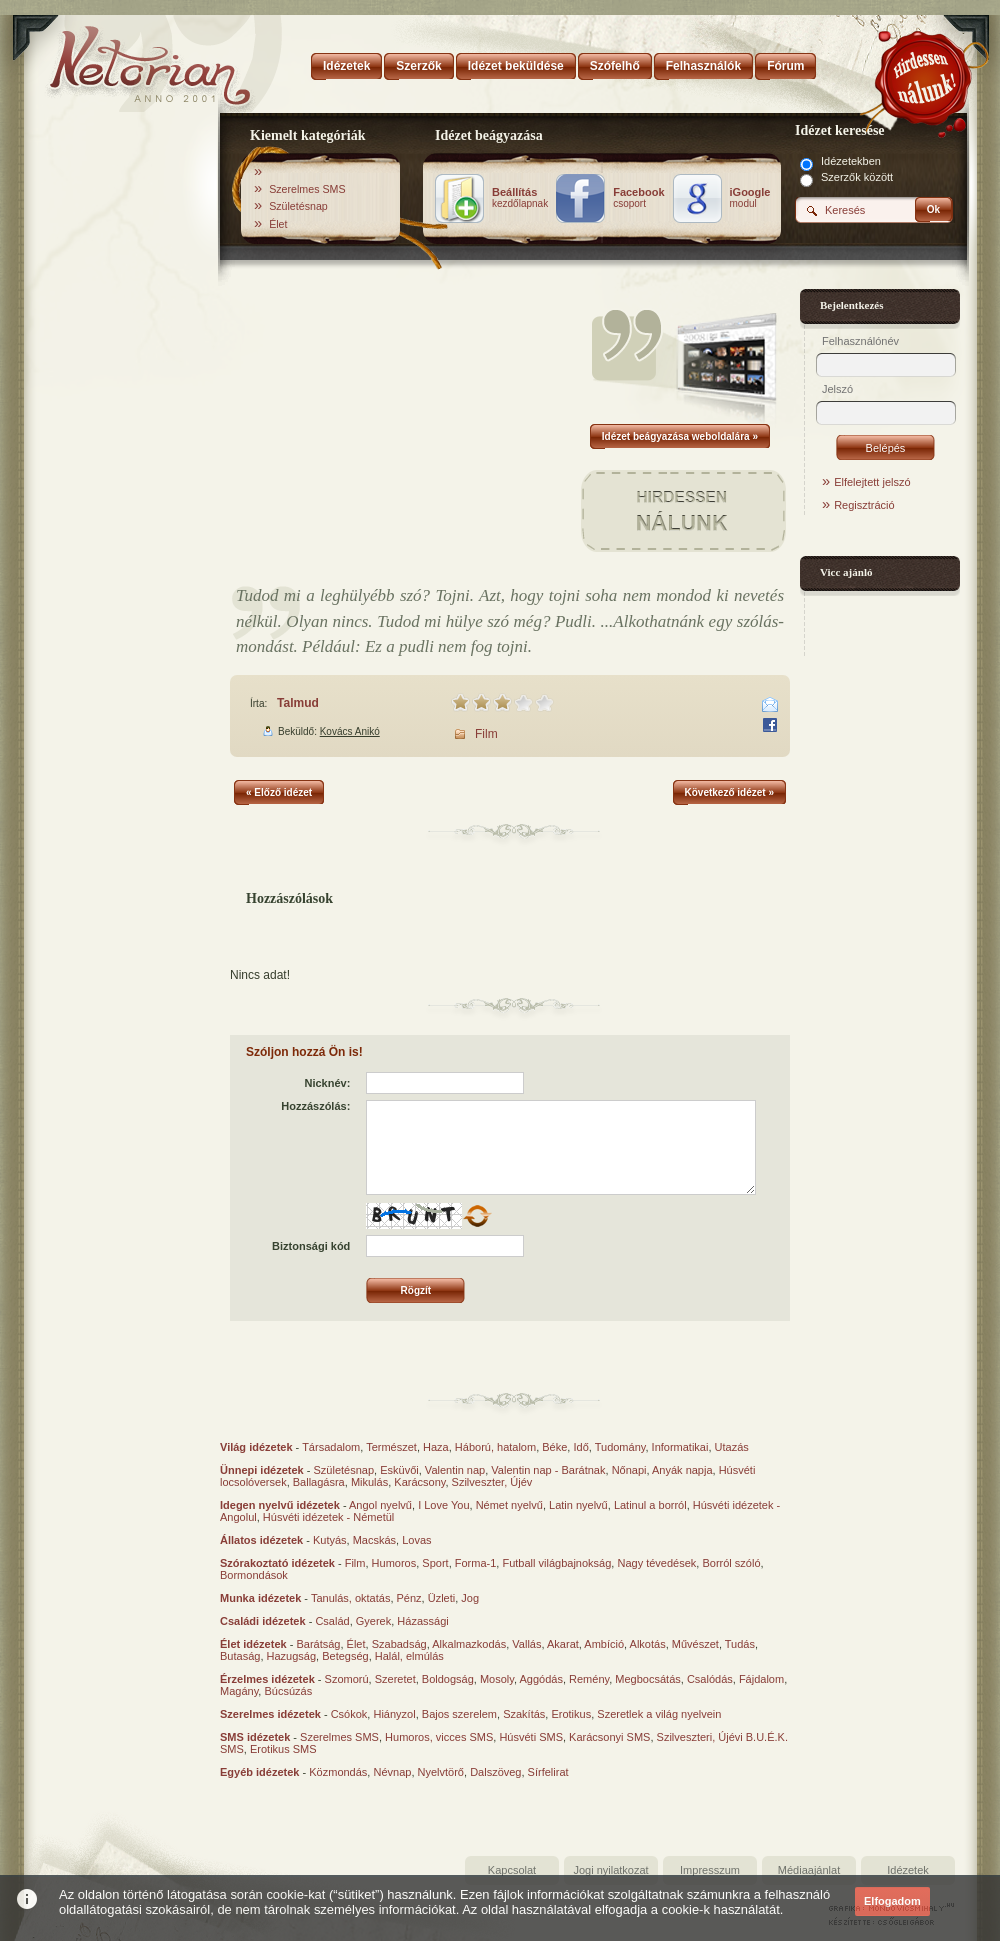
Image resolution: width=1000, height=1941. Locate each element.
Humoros (394, 1563)
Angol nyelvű (380, 1505)
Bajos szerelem (459, 1714)
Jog (470, 1598)
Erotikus (571, 1714)
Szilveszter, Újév (492, 1482)
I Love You (443, 1505)
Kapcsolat (512, 1870)
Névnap (392, 1772)
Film (486, 734)
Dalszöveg (495, 1772)
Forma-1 (476, 1563)
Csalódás (710, 1679)
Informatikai (680, 1447)
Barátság (318, 1644)
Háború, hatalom (495, 1447)
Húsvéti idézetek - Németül (328, 1517)
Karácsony (419, 1482)
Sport (435, 1563)
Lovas (416, 1540)
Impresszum (710, 1870)
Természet (391, 1447)
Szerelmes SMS (307, 189)
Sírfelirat (548, 1772)
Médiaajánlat (809, 1870)
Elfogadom (892, 1901)
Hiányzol (394, 1714)
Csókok (349, 1714)
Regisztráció (864, 505)
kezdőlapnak (520, 198)
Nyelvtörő (441, 1772)
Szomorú (347, 1679)
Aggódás (540, 1679)
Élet (278, 224)
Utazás (732, 1447)
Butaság (240, 1656)
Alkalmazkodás (469, 1644)
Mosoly (497, 1679)
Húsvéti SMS (531, 1737)
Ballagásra (319, 1482)
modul (750, 198)
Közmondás (338, 1772)
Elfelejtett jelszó (872, 482)
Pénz (409, 1598)
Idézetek (908, 1870)
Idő (580, 1447)
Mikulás (369, 1482)
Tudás (740, 1644)
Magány (239, 1691)
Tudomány (620, 1447)
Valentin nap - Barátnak (548, 1470)
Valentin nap (455, 1470)
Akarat (563, 1644)
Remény (589, 1679)
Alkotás (648, 1644)
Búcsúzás (288, 1691)
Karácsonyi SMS (609, 1737)
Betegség (345, 1656)
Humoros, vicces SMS (439, 1737)
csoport (638, 198)
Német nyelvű (509, 1505)
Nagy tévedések (656, 1563)
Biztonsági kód (311, 1246)
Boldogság (448, 1679)
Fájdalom (761, 1679)
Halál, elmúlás (409, 1656)
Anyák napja (682, 1470)
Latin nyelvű (578, 1505)
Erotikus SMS (283, 1749)
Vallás (526, 1644)
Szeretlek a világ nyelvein (659, 1714)
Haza (436, 1447)
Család (332, 1621)
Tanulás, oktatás (351, 1598)
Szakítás (524, 1714)
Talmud (298, 703)
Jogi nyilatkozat (610, 1870)
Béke (554, 1447)
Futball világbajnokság (556, 1563)
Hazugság (292, 1656)
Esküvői (399, 1470)
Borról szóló (731, 1563)
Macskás (374, 1540)
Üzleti (442, 1598)
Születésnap (298, 206)
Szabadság (399, 1644)
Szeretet (395, 1679)
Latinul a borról (650, 1505)
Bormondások (254, 1575)
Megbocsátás (647, 1679)
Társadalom (331, 1447)
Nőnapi (629, 1470)
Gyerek (373, 1621)
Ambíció (604, 1644)
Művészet (695, 1644)
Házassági (422, 1621)
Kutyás (330, 1540)
